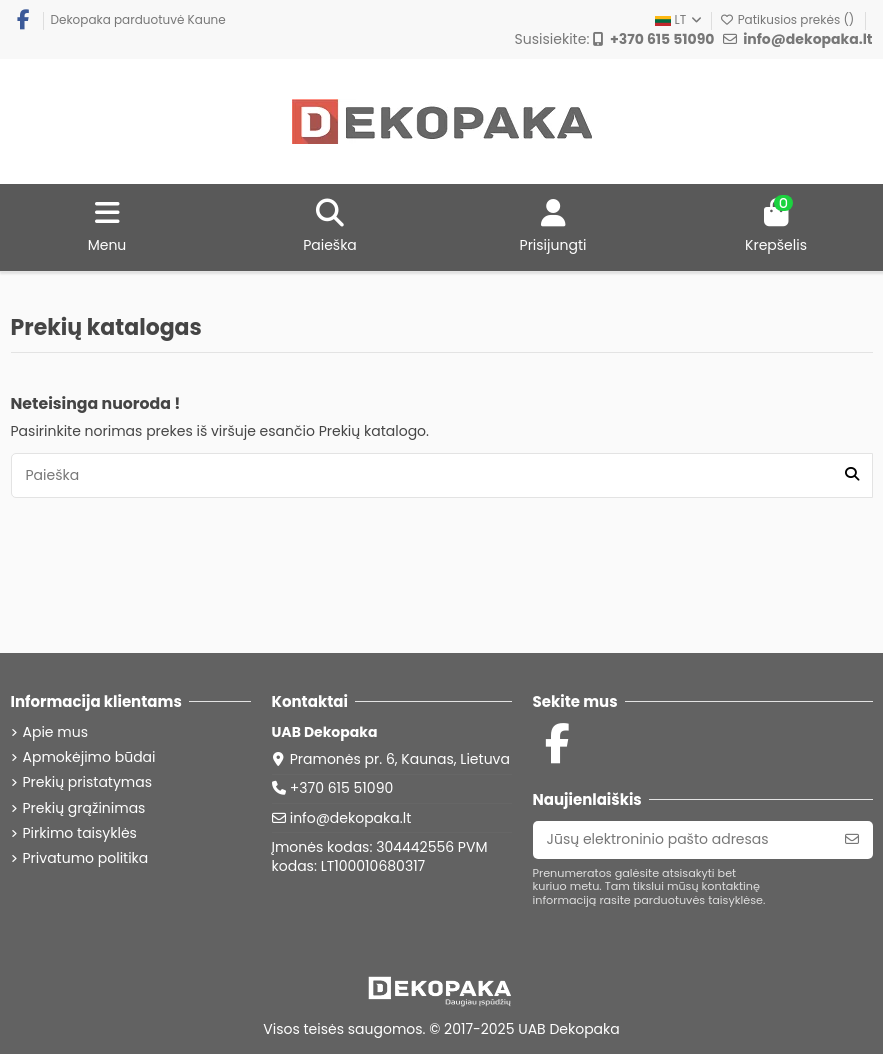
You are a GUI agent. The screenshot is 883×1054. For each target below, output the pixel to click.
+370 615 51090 (342, 788)
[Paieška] (852, 475)
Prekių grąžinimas (84, 808)
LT (679, 19)
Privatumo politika (86, 858)
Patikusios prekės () (788, 19)
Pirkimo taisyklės (80, 833)
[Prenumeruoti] (852, 840)
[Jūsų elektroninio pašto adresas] (682, 840)
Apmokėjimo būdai (89, 757)
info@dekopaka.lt (351, 818)
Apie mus (55, 732)
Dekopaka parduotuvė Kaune (138, 19)
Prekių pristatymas (88, 782)
